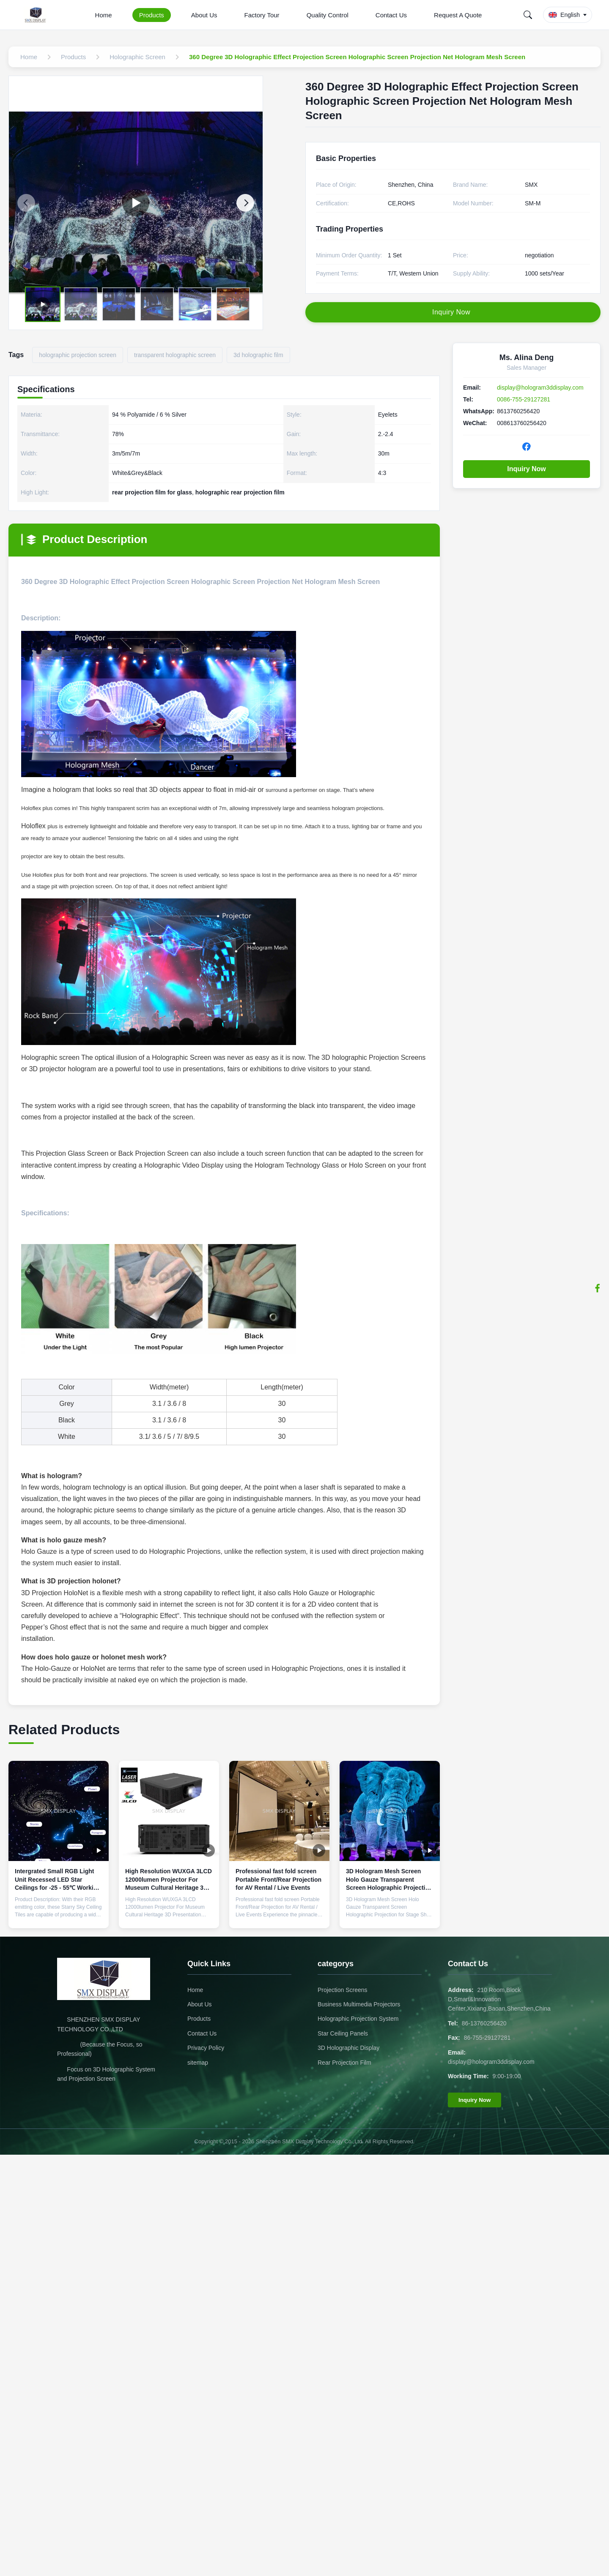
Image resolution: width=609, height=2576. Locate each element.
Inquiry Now (526, 468)
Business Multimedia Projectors (359, 2004)
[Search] (527, 14)
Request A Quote (458, 15)
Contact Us (391, 15)
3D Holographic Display (348, 2047)
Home (103, 15)
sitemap (197, 2062)
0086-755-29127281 (523, 399)
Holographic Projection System (358, 2018)
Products (151, 15)
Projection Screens (343, 1990)
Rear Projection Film (344, 2062)
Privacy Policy (205, 2047)
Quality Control (327, 15)
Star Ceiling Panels (343, 2033)
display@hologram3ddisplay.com (540, 387)
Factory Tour (262, 15)
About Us (204, 15)
